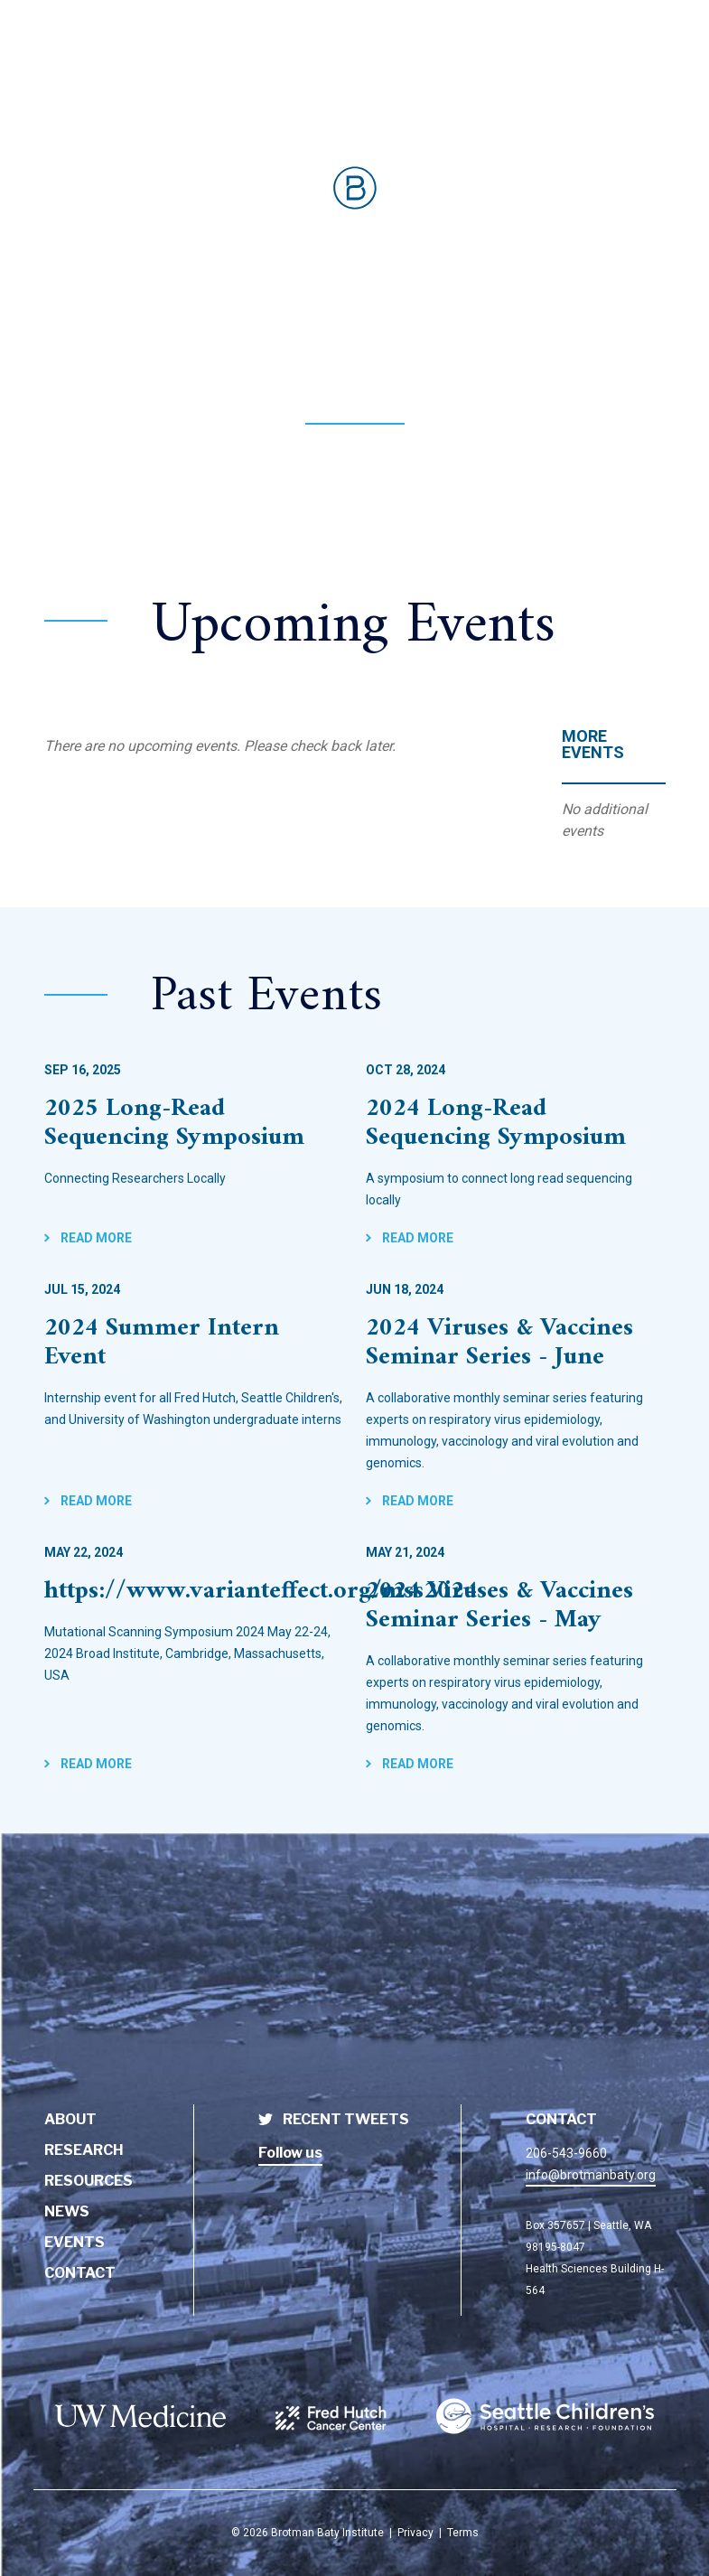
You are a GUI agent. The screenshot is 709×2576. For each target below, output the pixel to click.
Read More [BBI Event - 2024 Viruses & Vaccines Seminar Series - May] (416, 1763)
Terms (463, 2532)
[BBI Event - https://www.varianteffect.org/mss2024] (194, 1596)
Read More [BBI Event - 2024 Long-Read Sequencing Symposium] (416, 1238)
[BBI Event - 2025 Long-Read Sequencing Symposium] (194, 1127)
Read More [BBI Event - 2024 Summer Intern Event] (95, 1501)
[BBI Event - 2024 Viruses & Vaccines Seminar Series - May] (516, 1610)
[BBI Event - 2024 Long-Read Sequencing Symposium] (516, 1127)
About (70, 2119)
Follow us (290, 2152)
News (66, 2211)
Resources (88, 2180)
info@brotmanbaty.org (591, 2175)
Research (84, 2150)
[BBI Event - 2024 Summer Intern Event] (194, 1347)
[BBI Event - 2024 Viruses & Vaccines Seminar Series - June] (516, 1347)
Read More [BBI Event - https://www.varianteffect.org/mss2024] (95, 1763)
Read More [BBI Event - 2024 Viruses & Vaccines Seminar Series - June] (416, 1501)
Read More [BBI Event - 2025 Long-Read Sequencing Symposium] (95, 1238)
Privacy (415, 2532)
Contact (80, 2272)
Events (74, 2242)
